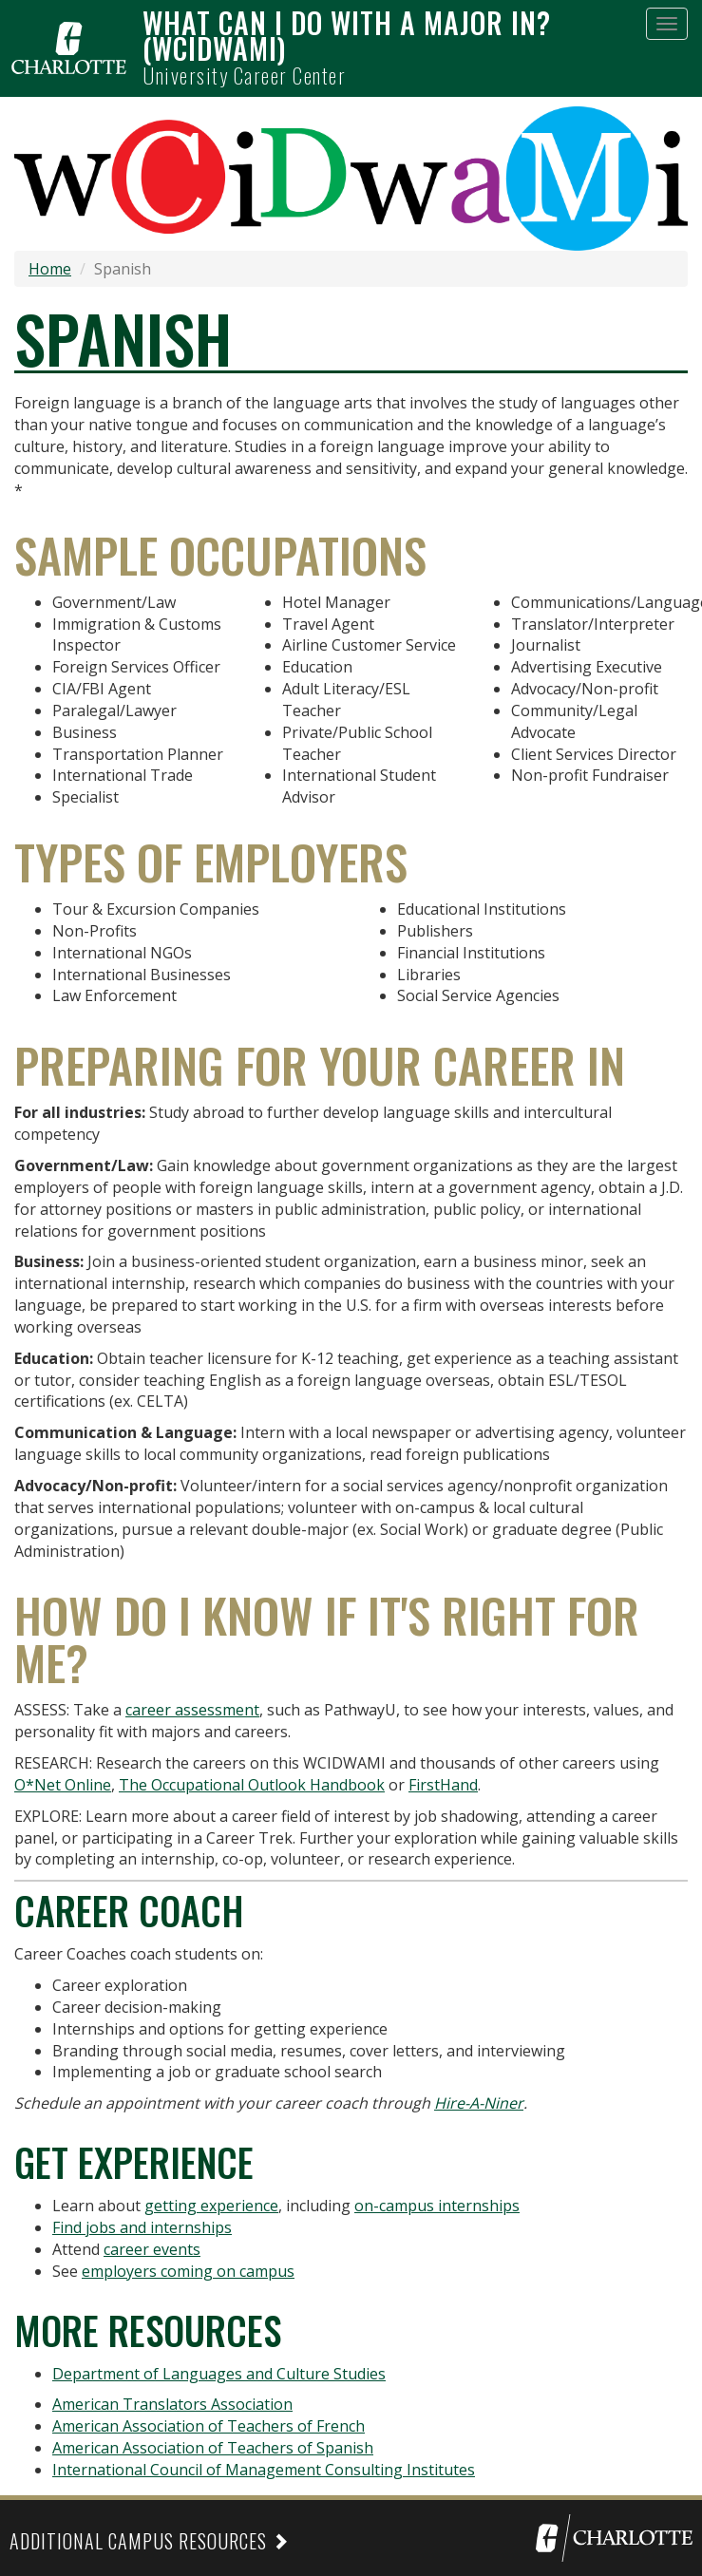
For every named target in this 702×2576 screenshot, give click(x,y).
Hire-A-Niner (478, 2103)
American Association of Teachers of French (208, 2425)
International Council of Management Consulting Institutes (263, 2469)
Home (49, 268)
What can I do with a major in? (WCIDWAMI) (346, 35)
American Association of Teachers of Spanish (212, 2447)
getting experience (211, 2205)
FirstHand (443, 1784)
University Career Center (244, 75)
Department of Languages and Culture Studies (219, 2373)
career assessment (192, 1709)
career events (152, 2249)
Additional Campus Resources (138, 2541)
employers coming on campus (188, 2271)
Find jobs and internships (142, 2227)
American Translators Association (172, 2404)
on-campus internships (437, 2205)
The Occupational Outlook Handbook (252, 1784)
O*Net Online (62, 1784)
